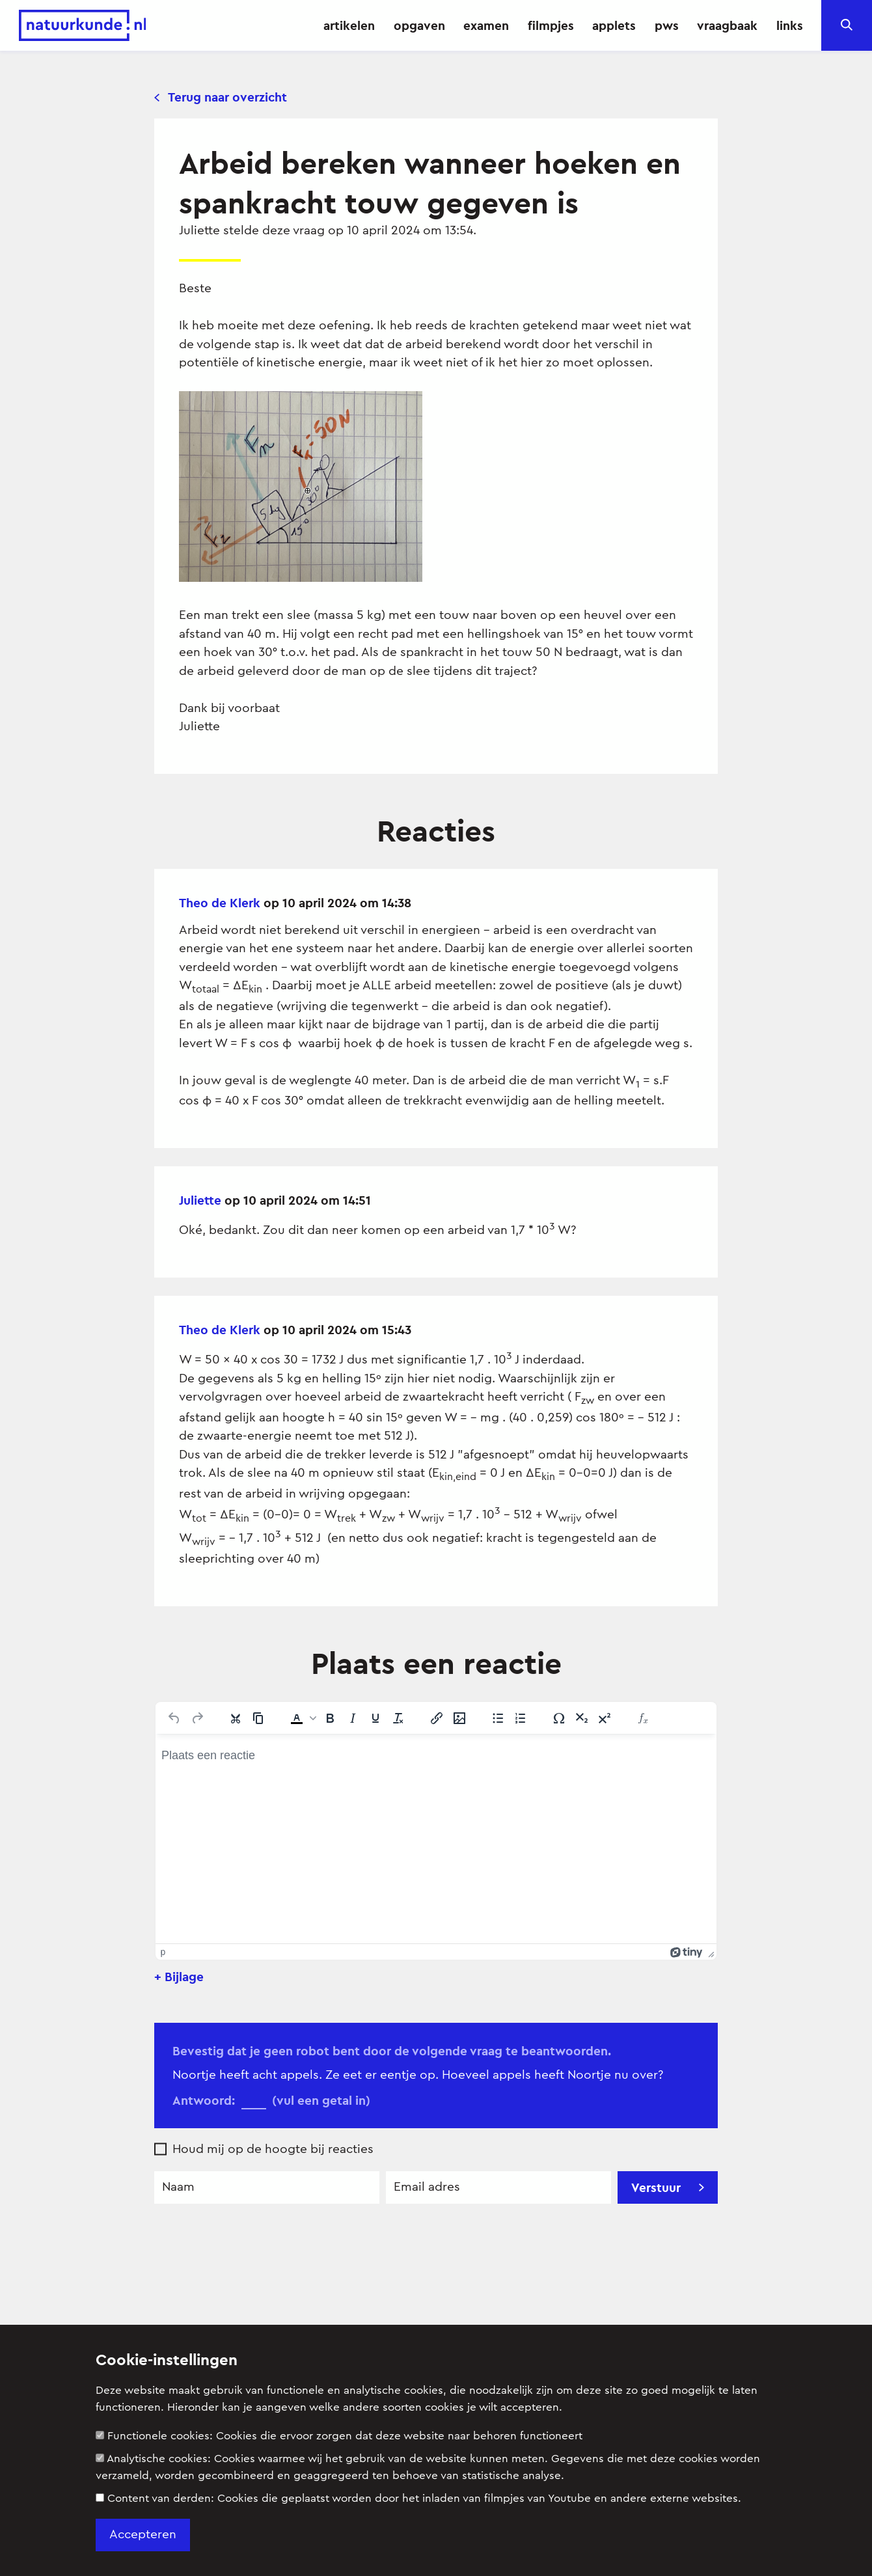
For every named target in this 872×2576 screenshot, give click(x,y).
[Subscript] (582, 1718)
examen (486, 25)
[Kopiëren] (258, 1718)
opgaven (419, 25)
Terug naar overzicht (221, 97)
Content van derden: (418, 2498)
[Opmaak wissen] (398, 1718)
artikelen (349, 25)
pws (667, 25)
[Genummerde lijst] (521, 1718)
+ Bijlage (179, 1976)
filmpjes (551, 25)
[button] (302, 1718)
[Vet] (330, 1718)
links (789, 25)
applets (614, 25)
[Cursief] (353, 1718)
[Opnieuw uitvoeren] (197, 1718)
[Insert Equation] (643, 1718)
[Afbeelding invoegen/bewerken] (459, 1718)
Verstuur (668, 2187)
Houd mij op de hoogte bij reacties (273, 2149)
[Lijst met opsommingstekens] (498, 1718)
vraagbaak (727, 25)
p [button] (163, 1952)
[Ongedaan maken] (174, 1718)
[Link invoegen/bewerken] (437, 1718)
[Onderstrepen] (375, 1718)
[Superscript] (604, 1718)
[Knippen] (236, 1718)
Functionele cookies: (339, 2435)
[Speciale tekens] (559, 1718)
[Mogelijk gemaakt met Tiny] (686, 1952)
